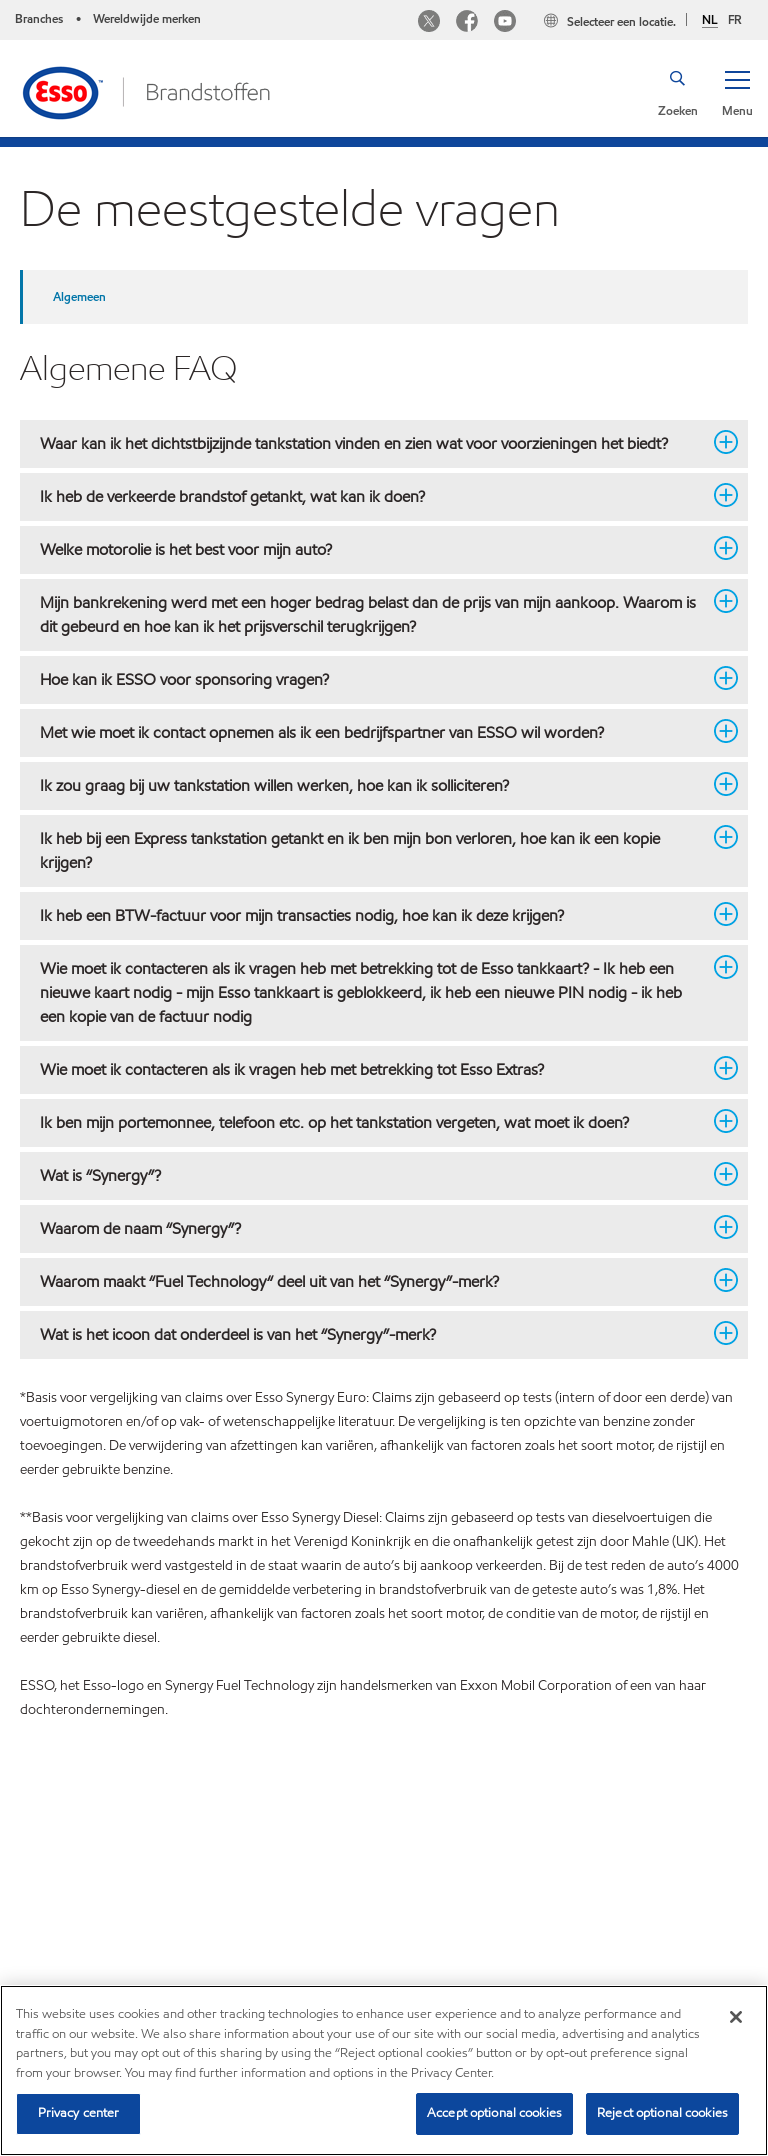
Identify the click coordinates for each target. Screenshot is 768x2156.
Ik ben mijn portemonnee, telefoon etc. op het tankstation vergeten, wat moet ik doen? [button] (372, 1122)
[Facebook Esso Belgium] (467, 23)
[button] (737, 92)
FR (735, 19)
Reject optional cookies (662, 2113)
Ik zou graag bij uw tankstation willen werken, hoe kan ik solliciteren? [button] (372, 785)
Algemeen (79, 296)
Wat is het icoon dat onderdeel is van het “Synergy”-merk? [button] (372, 1334)
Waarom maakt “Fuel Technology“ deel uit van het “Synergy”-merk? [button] (372, 1281)
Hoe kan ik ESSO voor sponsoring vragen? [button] (372, 679)
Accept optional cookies (494, 2113)
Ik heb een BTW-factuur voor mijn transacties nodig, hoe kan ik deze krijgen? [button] (372, 915)
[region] (384, 2070)
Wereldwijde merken (147, 18)
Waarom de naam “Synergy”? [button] (372, 1228)
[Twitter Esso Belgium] (429, 23)
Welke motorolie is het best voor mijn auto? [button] (372, 549)
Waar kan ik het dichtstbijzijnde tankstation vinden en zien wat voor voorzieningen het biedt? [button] (372, 443)
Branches (39, 18)
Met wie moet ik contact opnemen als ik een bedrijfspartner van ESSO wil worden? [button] (372, 732)
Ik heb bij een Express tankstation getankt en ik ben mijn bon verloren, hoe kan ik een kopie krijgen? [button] (372, 850)
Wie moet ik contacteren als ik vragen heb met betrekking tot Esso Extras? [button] (372, 1069)
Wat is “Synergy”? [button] (372, 1175)
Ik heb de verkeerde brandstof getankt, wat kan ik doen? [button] (372, 496)
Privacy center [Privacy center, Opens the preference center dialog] (79, 2113)
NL (710, 20)
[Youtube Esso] (505, 23)
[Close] (736, 2017)
